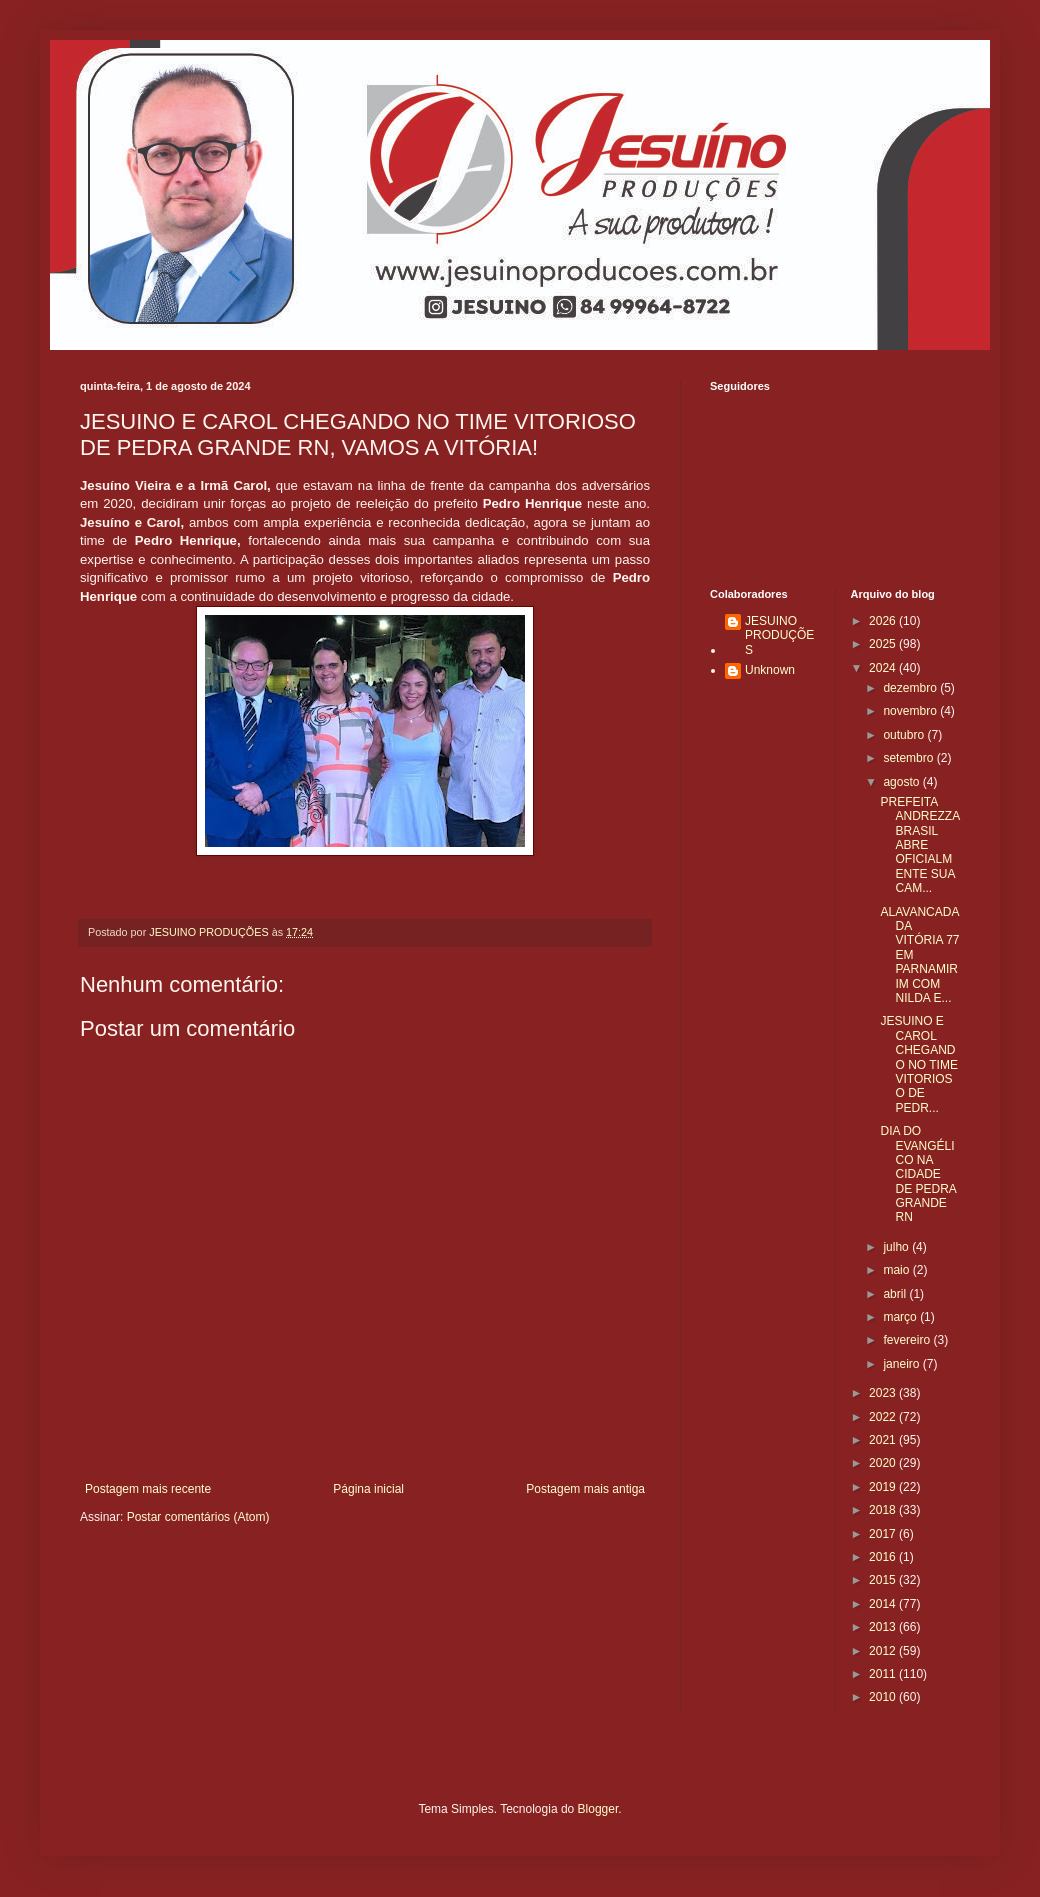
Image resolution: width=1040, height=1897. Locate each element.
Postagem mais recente (148, 1489)
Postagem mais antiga (585, 1489)
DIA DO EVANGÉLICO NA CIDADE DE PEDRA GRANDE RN (918, 1174)
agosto (902, 782)
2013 (884, 1627)
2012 (884, 1651)
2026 (884, 621)
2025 (884, 644)
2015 (884, 1580)
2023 (884, 1393)
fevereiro (908, 1340)
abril (896, 1294)
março (901, 1317)
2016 (884, 1557)
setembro (909, 758)
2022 (884, 1417)
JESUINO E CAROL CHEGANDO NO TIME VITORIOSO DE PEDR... (918, 1064)
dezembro (911, 688)
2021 (884, 1440)
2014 (884, 1604)
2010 (884, 1697)
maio (897, 1270)
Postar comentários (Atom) (198, 1517)
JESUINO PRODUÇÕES (779, 635)
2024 (884, 668)
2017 (884, 1534)
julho (897, 1247)
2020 (884, 1463)
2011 (884, 1674)
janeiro (902, 1364)
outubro (905, 735)
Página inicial (368, 1489)
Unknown (770, 670)
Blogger (598, 1809)
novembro (911, 711)
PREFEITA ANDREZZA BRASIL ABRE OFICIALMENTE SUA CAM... (919, 845)
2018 (884, 1510)
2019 (884, 1487)
